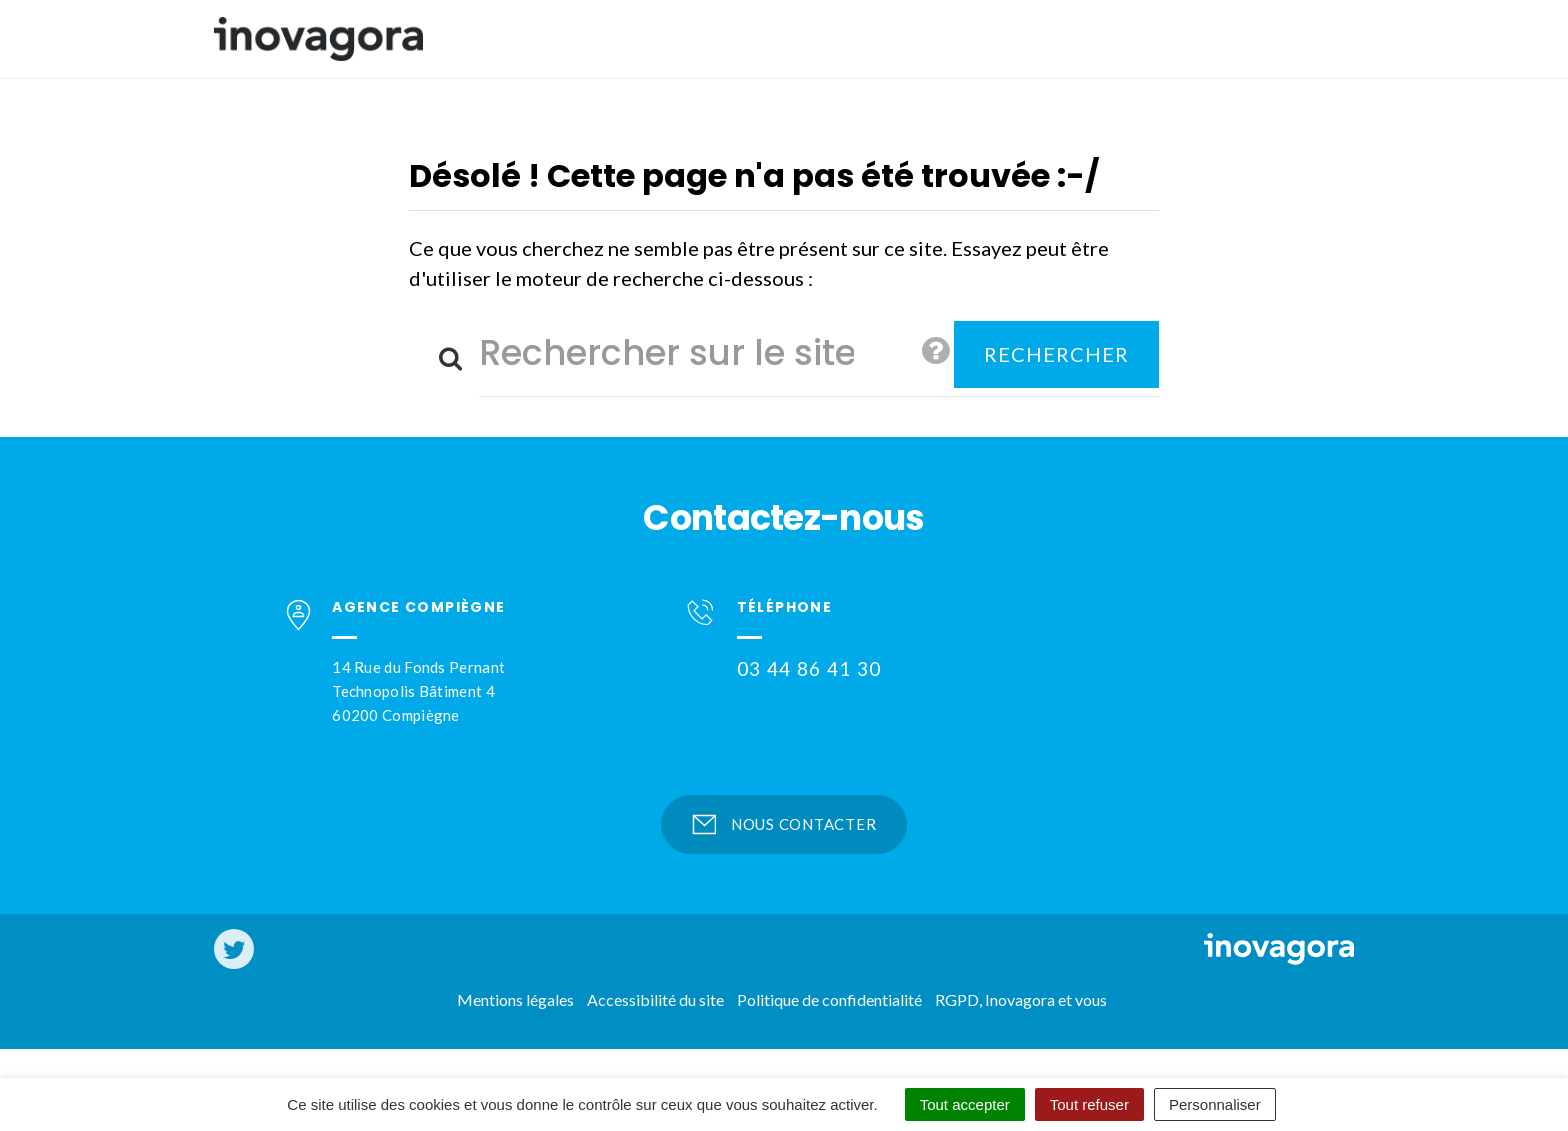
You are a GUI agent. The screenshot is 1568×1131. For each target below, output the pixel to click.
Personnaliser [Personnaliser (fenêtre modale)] (1215, 1104)
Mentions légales (515, 999)
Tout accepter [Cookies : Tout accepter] (965, 1104)
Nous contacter (784, 824)
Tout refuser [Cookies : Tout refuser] (1089, 1104)
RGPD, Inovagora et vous (1021, 999)
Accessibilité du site (655, 999)
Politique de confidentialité (829, 999)
